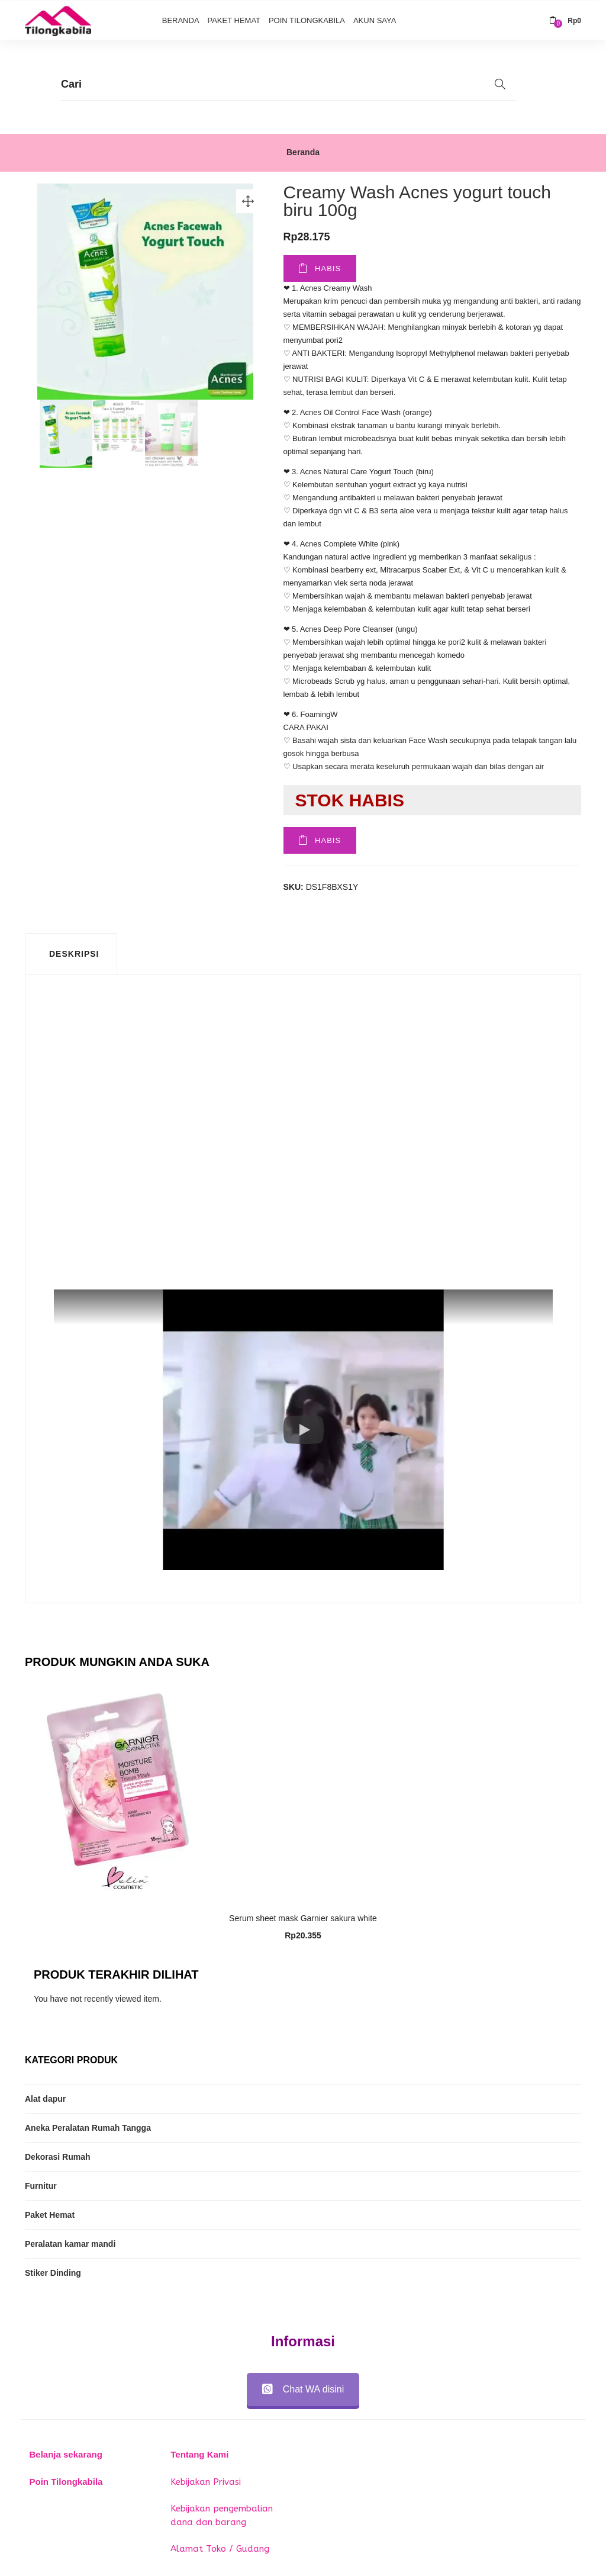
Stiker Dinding (53, 2271)
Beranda (180, 19)
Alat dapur (45, 2097)
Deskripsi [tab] (74, 952)
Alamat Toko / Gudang (219, 2547)
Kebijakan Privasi (205, 2480)
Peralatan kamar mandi (70, 2242)
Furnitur (41, 2184)
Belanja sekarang (66, 2453)
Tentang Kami (199, 2453)
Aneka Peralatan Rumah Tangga (88, 2126)
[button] (565, 19)
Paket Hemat (233, 19)
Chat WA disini (303, 2388)
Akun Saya (374, 19)
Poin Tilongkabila (307, 19)
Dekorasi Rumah (57, 2155)
